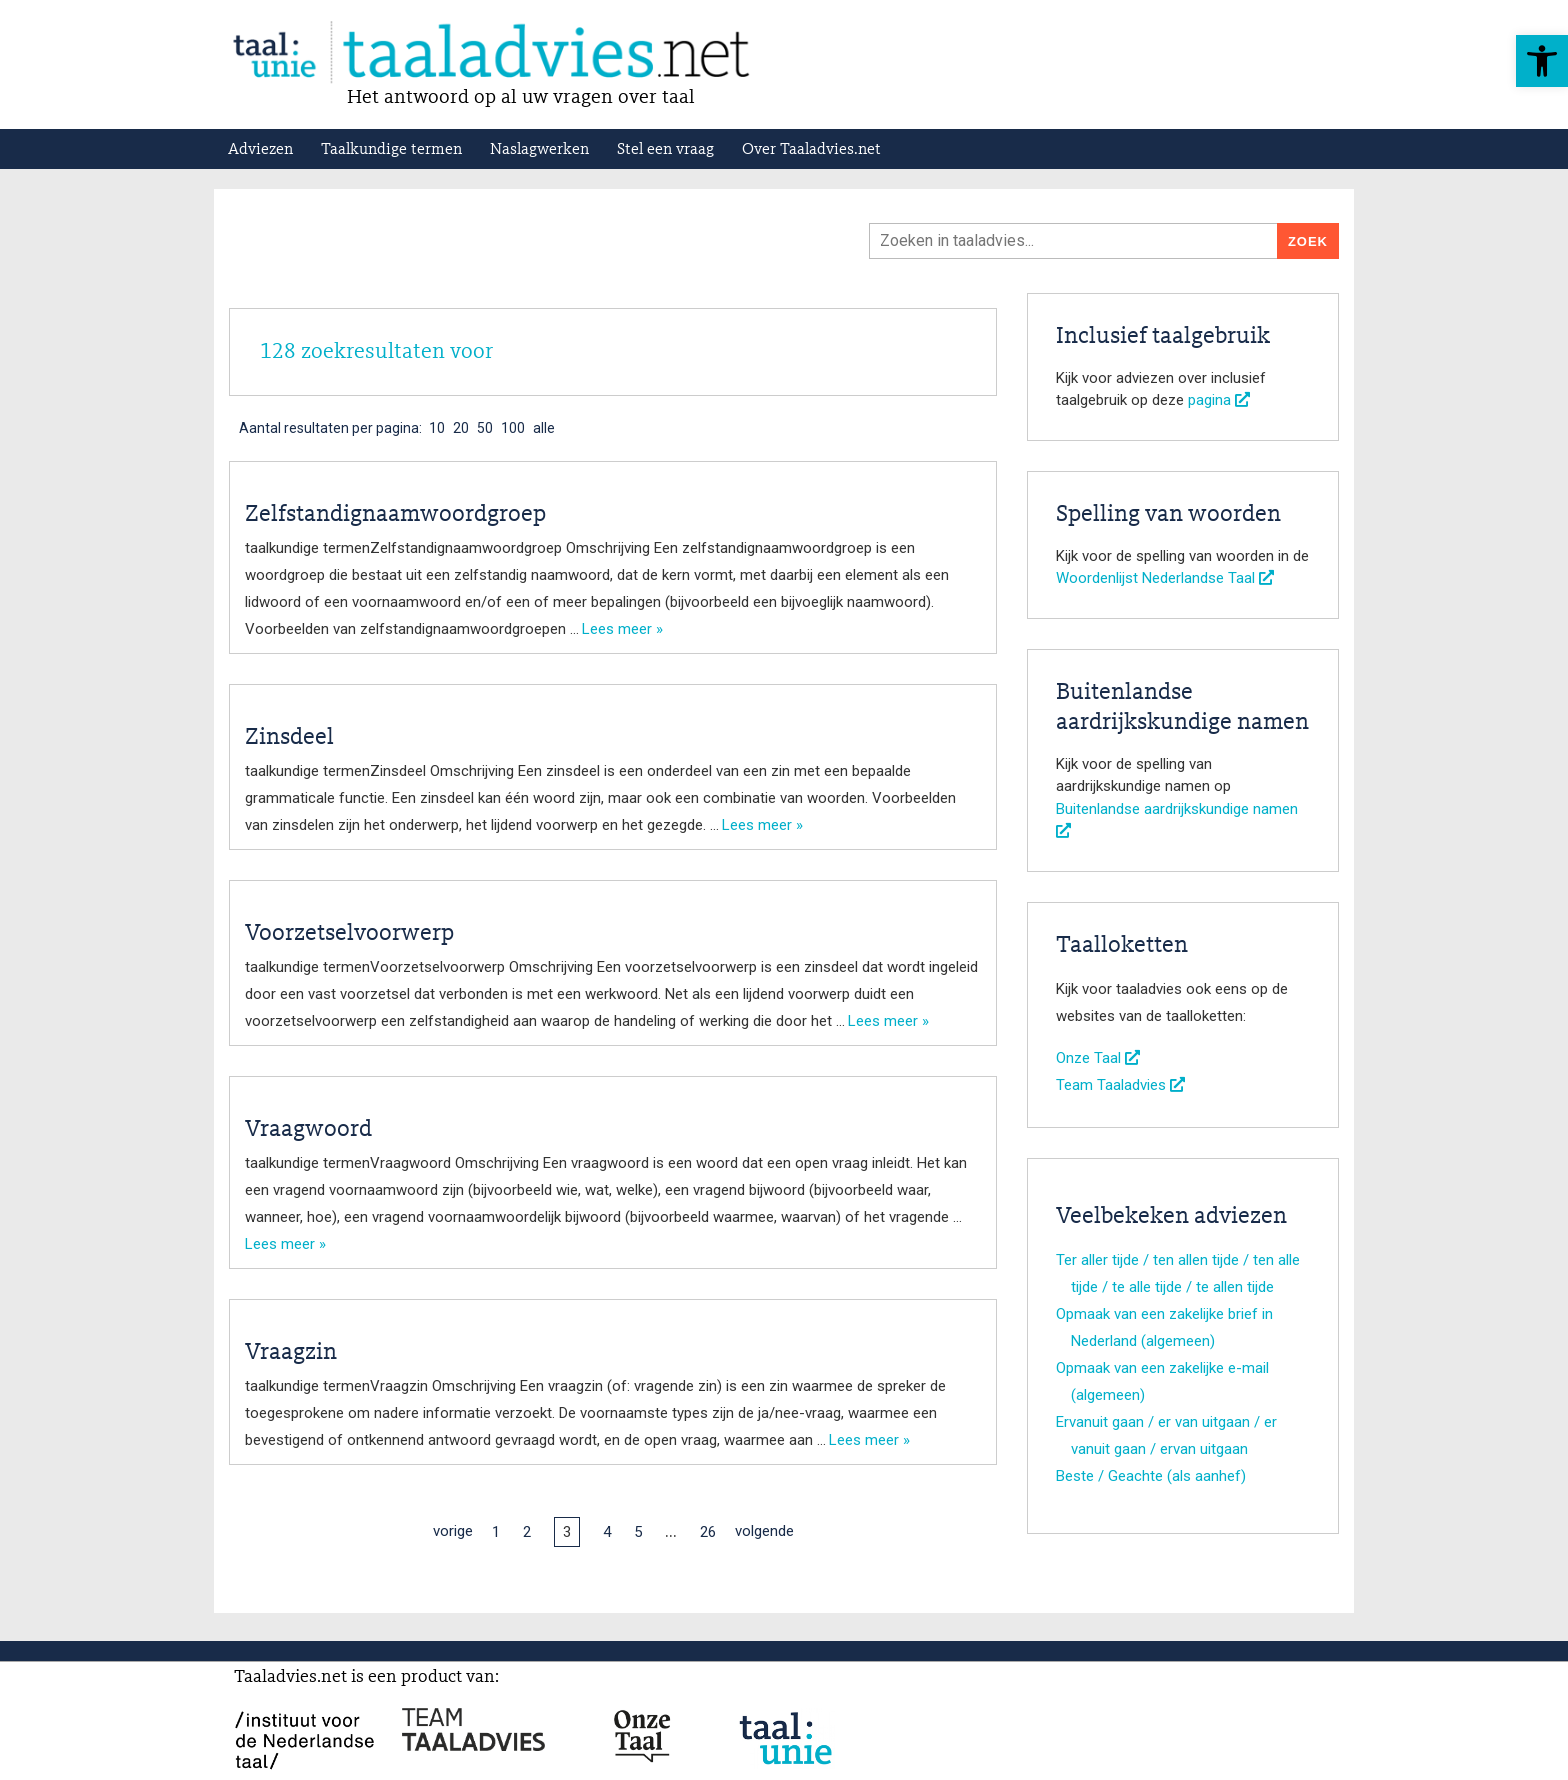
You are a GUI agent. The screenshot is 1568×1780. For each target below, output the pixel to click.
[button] (1542, 61)
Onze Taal (1098, 1058)
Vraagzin (291, 1353)
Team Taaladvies (1120, 1085)
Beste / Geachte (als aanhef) (1151, 1476)
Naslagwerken (539, 150)
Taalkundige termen (391, 150)
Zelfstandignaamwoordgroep (395, 515)
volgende (764, 1531)
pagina (1219, 400)
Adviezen (260, 150)
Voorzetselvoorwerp (349, 934)
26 (708, 1532)
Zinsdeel (289, 738)
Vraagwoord (308, 1130)
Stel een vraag (665, 150)
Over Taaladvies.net (811, 150)
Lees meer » (622, 629)
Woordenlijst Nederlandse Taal (1165, 578)
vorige (453, 1531)
